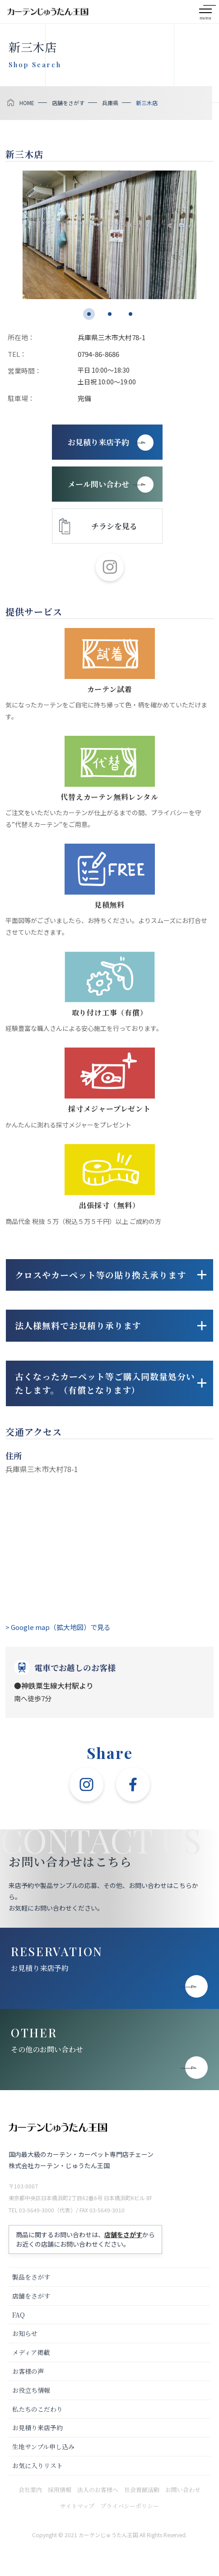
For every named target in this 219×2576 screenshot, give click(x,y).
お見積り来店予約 (40, 1968)
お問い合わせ (182, 2489)
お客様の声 (28, 2371)
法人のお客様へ (97, 2489)
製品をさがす (31, 2276)
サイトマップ (77, 2506)
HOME (26, 102)
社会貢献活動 (141, 2489)
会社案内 (30, 2489)
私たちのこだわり (37, 2409)
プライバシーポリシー (129, 2506)
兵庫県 (110, 102)
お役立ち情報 (31, 2390)
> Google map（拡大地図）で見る (58, 1627)
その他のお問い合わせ (47, 2049)
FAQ (18, 2314)
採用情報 (59, 2489)
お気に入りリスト (37, 2465)
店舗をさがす (68, 102)
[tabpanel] (109, 235)
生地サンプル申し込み (43, 2446)
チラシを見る (114, 525)
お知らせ (24, 2333)
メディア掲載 (31, 2352)
